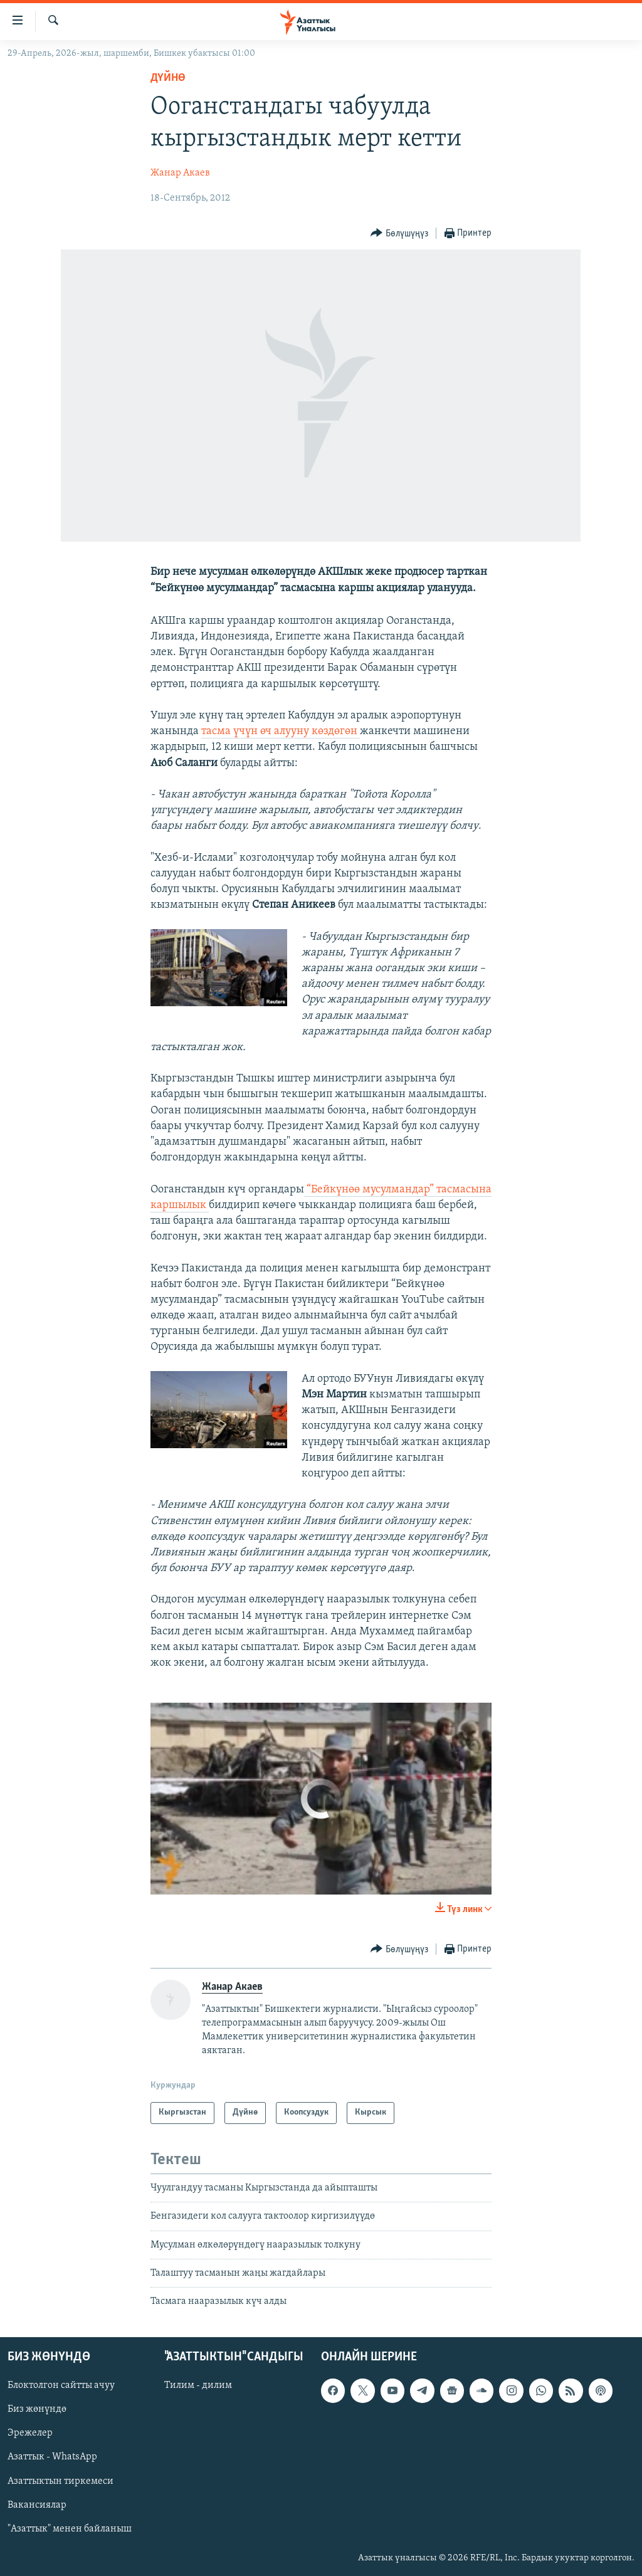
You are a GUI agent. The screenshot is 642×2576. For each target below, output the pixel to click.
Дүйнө (168, 78)
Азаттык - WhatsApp (52, 2457)
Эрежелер (30, 2433)
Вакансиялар (37, 2505)
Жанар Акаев (180, 173)
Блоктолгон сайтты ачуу (61, 2385)
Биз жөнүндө (37, 2409)
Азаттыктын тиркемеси (60, 2481)
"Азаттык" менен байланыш (70, 2528)
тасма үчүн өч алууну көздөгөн (280, 731)
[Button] (399, 233)
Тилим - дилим (198, 2385)
